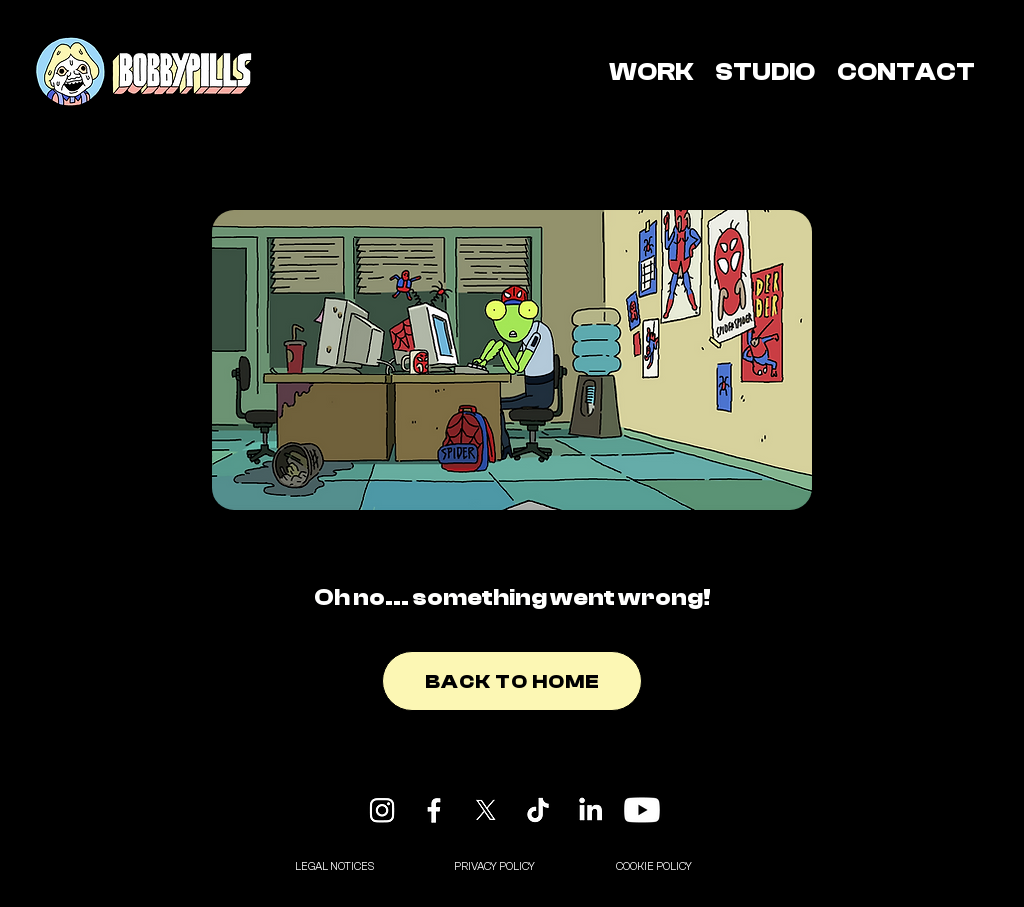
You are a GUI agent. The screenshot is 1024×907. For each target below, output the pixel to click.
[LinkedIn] (590, 810)
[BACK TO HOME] (512, 681)
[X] (486, 810)
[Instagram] (382, 810)
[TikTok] (538, 810)
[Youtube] (642, 810)
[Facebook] (434, 810)
